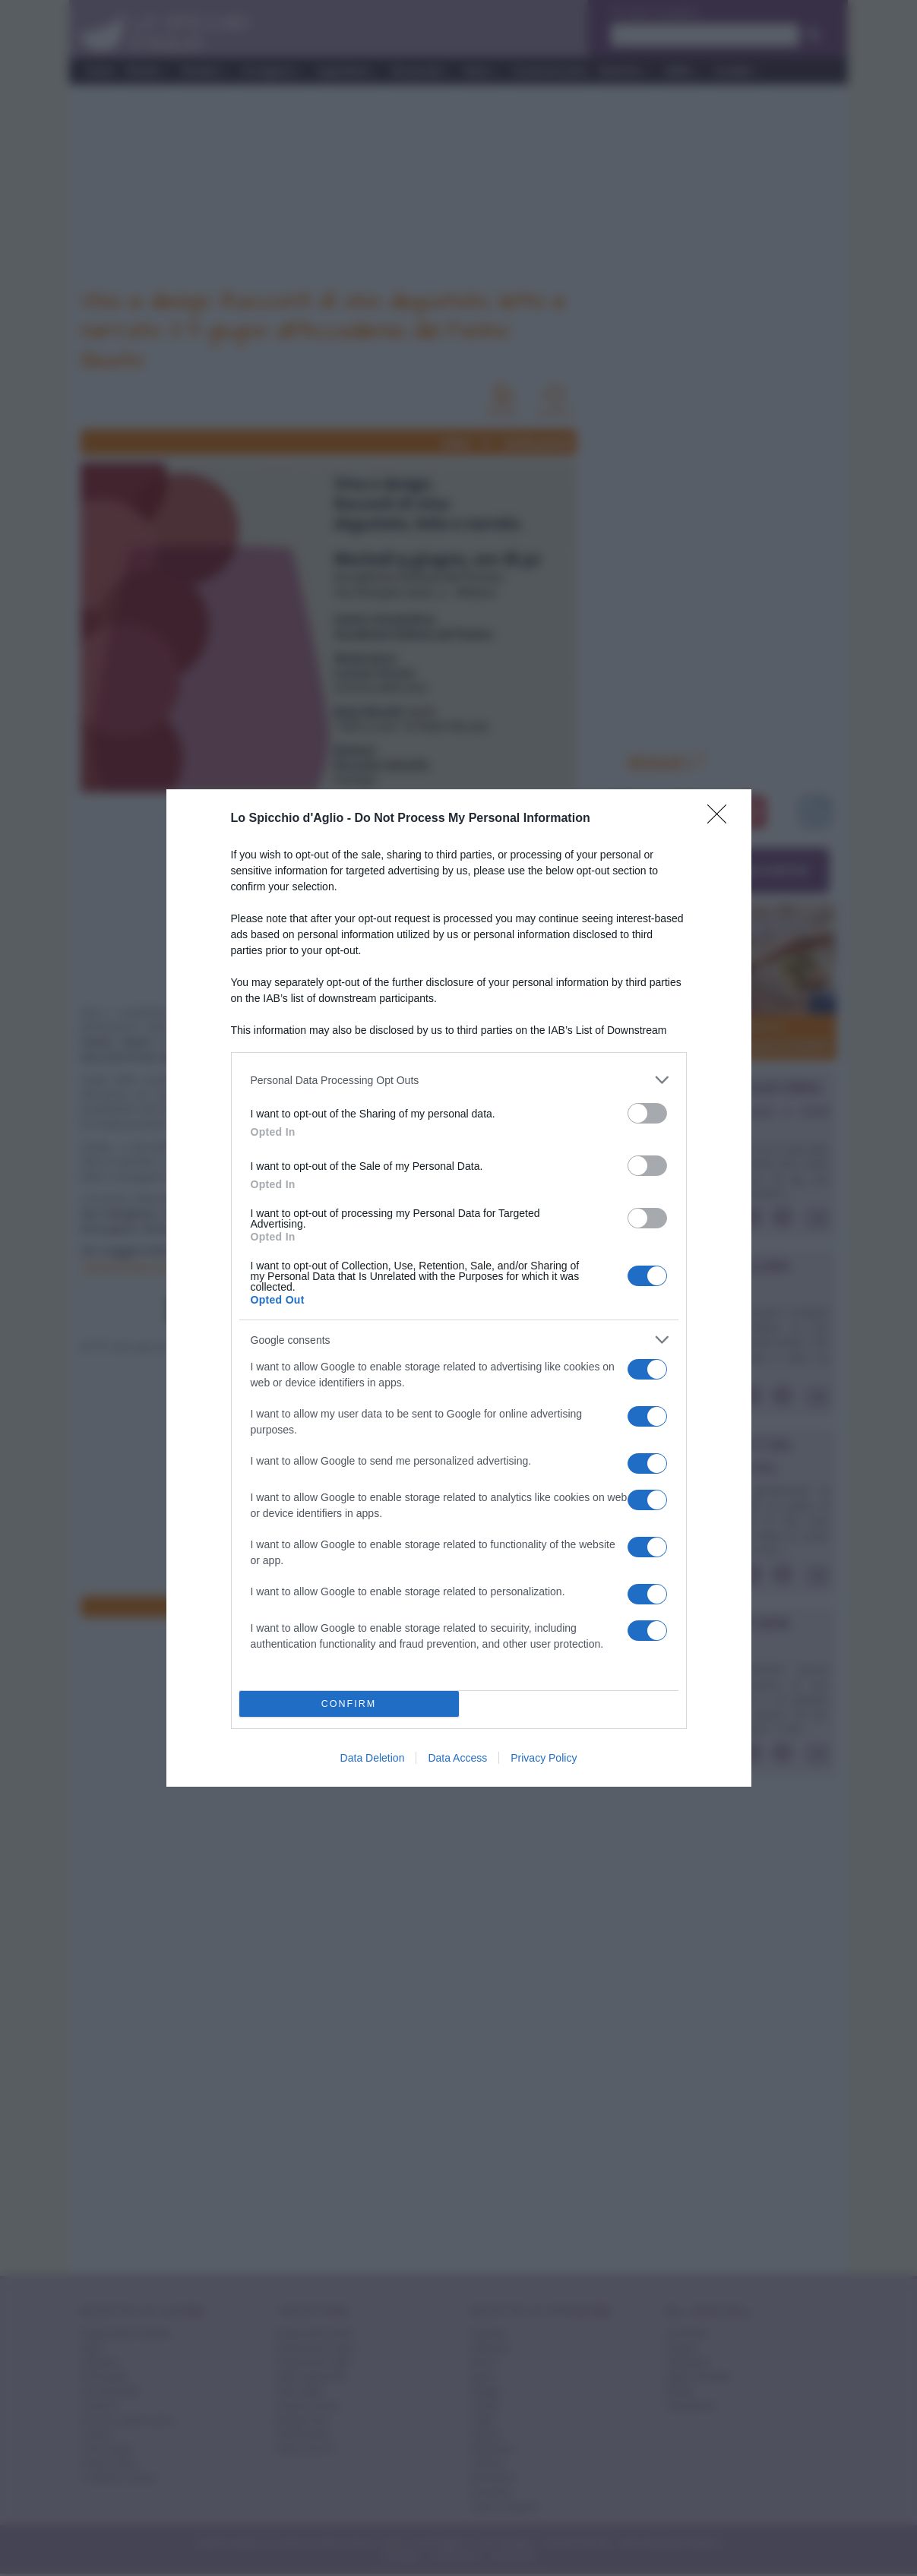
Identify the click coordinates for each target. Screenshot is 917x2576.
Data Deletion (372, 1758)
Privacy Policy (544, 1758)
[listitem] (459, 1080)
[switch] (647, 1113)
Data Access (457, 1758)
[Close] (721, 818)
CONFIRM (349, 1704)
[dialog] (458, 1288)
